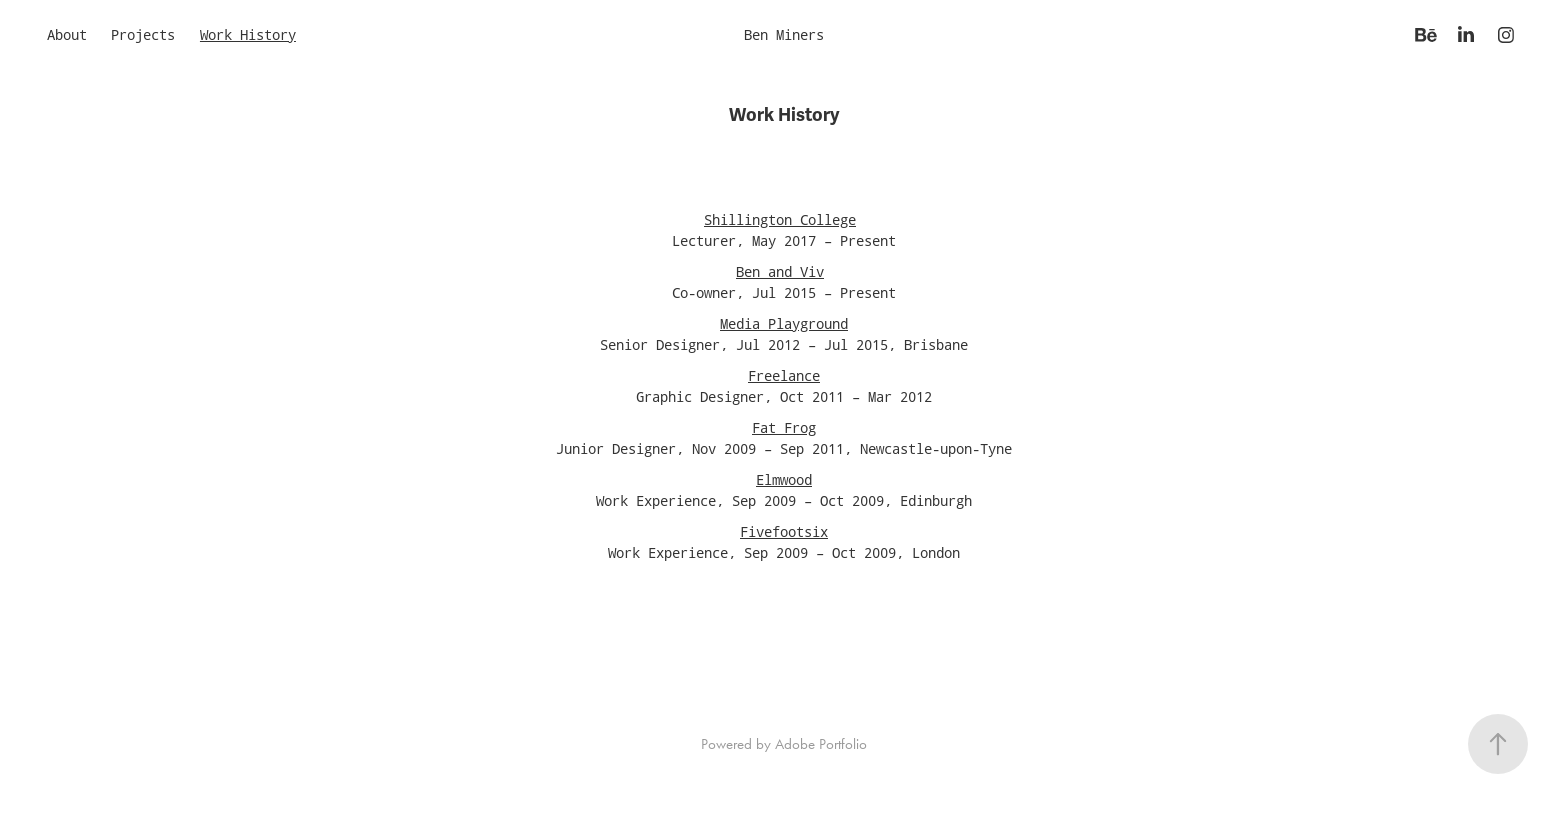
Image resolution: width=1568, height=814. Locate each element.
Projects (143, 34)
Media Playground (784, 323)
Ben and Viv (780, 271)
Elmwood (784, 479)
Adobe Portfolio (821, 744)
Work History (248, 34)
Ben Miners (784, 34)
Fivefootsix (784, 531)
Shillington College (780, 219)
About (67, 34)
